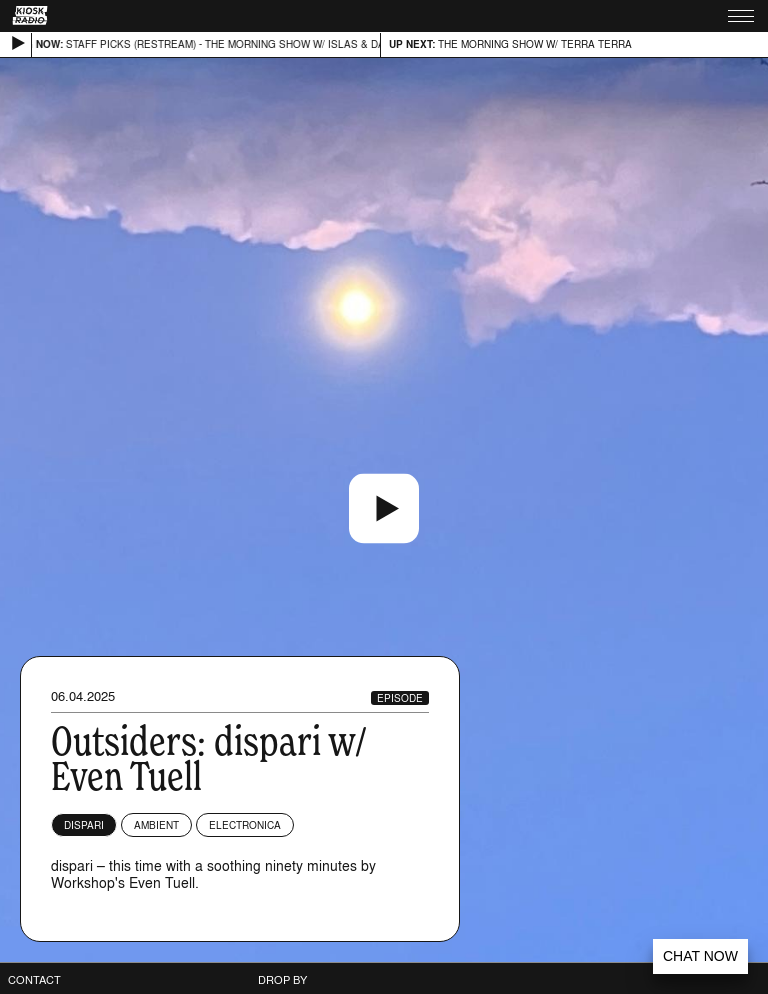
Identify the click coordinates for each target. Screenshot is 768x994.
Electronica (245, 825)
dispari (84, 825)
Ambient (156, 825)
